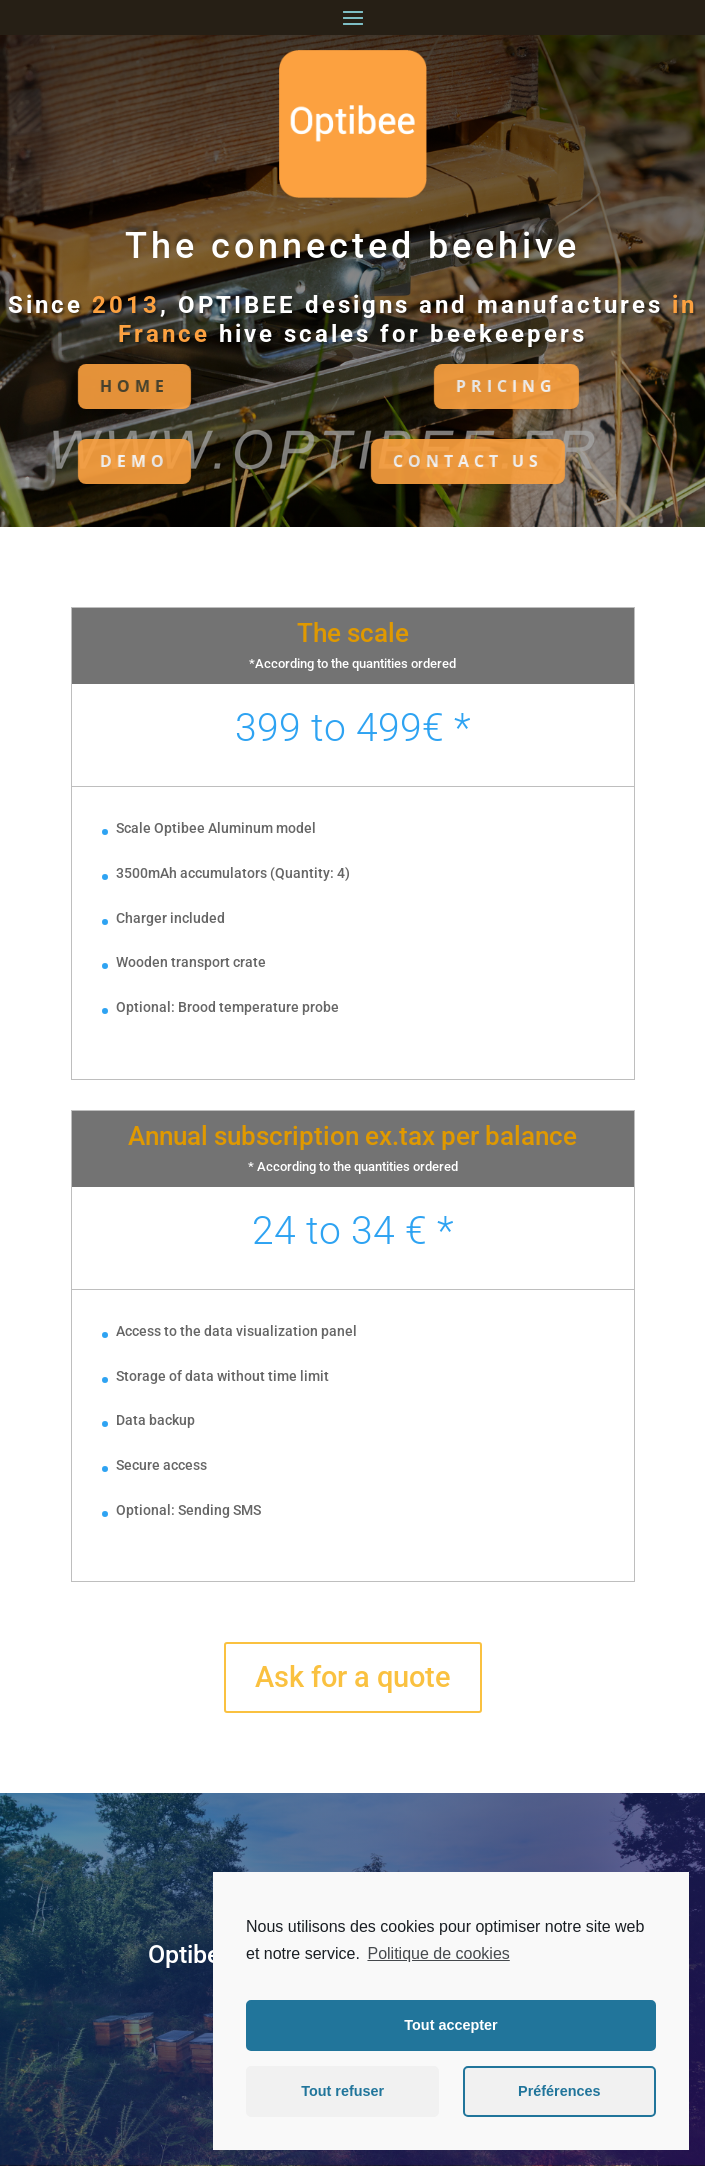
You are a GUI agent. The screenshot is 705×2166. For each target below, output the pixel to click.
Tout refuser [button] (342, 2091)
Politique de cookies (438, 1953)
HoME (96, 386)
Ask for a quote (353, 1677)
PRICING (468, 386)
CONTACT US (430, 461)
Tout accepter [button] (450, 2025)
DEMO (96, 461)
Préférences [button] (559, 2091)
